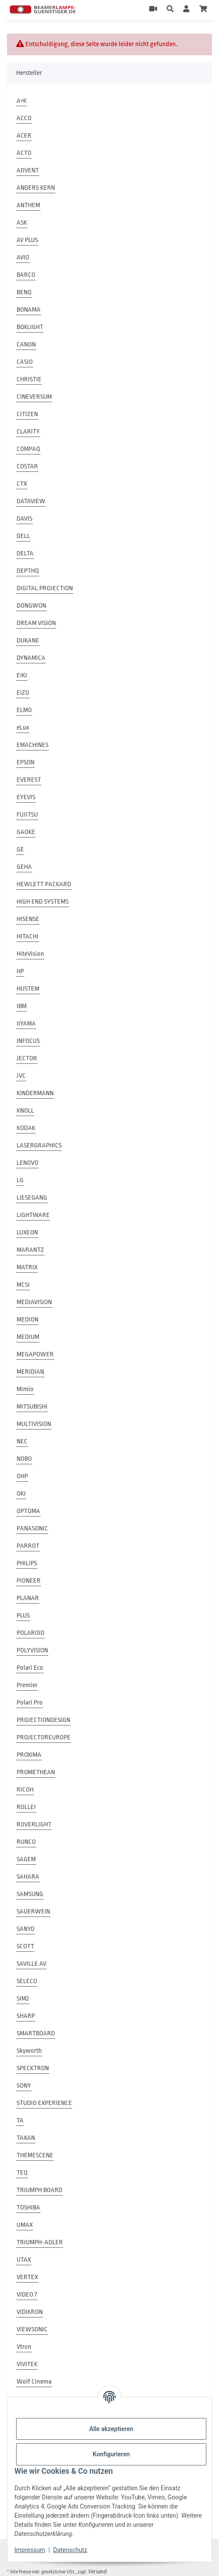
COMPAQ (28, 449)
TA (20, 2120)
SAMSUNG (30, 1894)
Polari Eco (30, 1667)
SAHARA (28, 1876)
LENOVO (27, 1163)
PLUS (23, 1615)
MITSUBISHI (32, 1406)
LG (20, 1180)
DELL (23, 536)
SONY (24, 2085)
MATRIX (27, 1267)
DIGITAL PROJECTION (45, 588)
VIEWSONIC (32, 2329)
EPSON (25, 762)
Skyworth (29, 2051)
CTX (22, 484)
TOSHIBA (28, 2207)
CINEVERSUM (34, 396)
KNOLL (25, 1110)
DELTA (25, 553)
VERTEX (27, 2277)
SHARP (26, 2016)
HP (20, 971)
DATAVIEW (31, 501)
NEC (22, 1441)
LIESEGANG (32, 1197)
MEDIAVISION (34, 1302)
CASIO (25, 362)
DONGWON (31, 605)
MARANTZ (30, 1250)
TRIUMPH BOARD (39, 2190)
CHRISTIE (29, 379)
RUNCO (26, 1842)
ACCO (24, 118)
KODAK (26, 1128)
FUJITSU (27, 814)
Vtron (24, 2347)
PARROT (28, 1546)
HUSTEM (28, 988)
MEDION (27, 1319)
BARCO (26, 275)
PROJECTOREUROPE (44, 1737)
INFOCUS (28, 1041)
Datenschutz (70, 2549)
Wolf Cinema (34, 2381)
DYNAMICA (31, 658)
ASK (22, 222)
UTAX (24, 2259)
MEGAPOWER (35, 1354)
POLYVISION (32, 1650)
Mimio (25, 1389)
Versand (97, 2571)
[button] (170, 9)
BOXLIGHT (30, 327)
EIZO (23, 692)
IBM (22, 1006)
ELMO (24, 710)
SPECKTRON (33, 2068)
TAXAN (26, 2138)
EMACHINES (32, 745)
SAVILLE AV (31, 1963)
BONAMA (29, 309)
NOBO (24, 1459)
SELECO (27, 1981)
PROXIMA (29, 1755)
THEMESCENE (35, 2155)
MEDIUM (28, 1337)
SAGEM (26, 1859)
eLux (23, 727)
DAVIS (24, 518)
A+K (22, 100)
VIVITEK (27, 2364)
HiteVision (30, 954)
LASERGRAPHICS (39, 1145)
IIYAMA (26, 1023)
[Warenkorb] (203, 9)
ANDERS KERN (36, 188)
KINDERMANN (35, 1093)
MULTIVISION (34, 1424)
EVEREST (29, 780)
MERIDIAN (30, 1371)
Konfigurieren (111, 2454)
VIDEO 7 (27, 2294)
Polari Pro (30, 1702)
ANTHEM (28, 205)
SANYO (25, 1929)
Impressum (29, 2549)
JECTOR (27, 1058)
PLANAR (28, 1598)
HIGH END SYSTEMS (42, 901)
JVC (21, 1075)
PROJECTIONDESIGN (43, 1720)
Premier (27, 1685)
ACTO (24, 153)
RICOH (25, 1789)
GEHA (24, 867)
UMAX (25, 2225)
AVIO (23, 257)
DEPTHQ (28, 571)
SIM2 (23, 1998)
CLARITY (28, 431)
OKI (21, 1493)
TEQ (22, 2172)
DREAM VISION (36, 623)
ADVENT (28, 170)
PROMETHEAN (36, 1772)
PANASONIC (32, 1528)
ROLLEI (26, 1807)
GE (20, 849)
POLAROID (30, 1633)
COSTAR (27, 466)
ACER (24, 135)
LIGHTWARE (33, 1215)
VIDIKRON (30, 2312)
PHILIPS (27, 1563)
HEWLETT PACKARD (44, 884)
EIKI (22, 675)
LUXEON (27, 1232)
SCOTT (25, 1946)
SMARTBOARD (36, 2033)
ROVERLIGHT (34, 1824)
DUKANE (28, 640)
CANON (26, 344)
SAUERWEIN (33, 1911)
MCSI (23, 1284)
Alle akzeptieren (111, 2428)
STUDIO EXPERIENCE (44, 2103)
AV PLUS (27, 240)
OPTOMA (28, 1511)
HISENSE (28, 919)
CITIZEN (27, 414)
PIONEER (29, 1580)
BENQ (24, 292)
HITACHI (27, 936)
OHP (22, 1476)
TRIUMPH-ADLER (40, 2242)
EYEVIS (26, 797)
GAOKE (26, 832)
